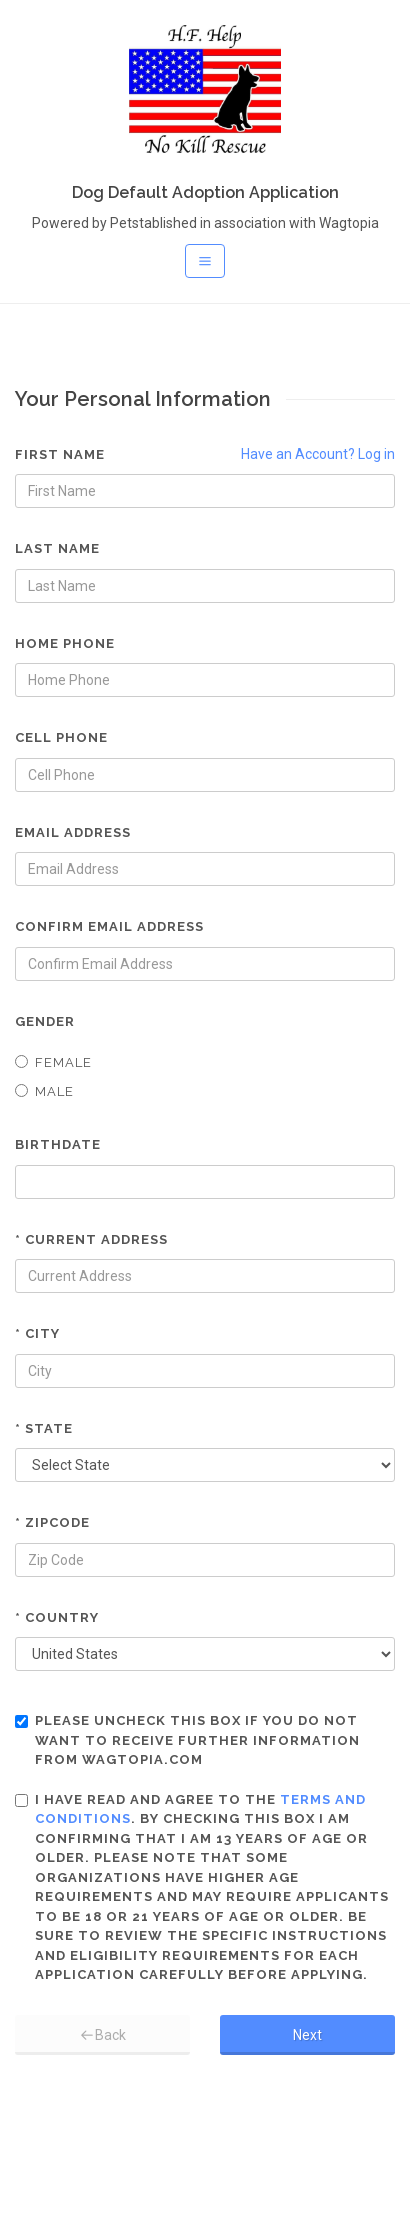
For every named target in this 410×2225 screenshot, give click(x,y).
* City (37, 1333)
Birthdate (58, 1144)
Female (53, 1062)
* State (44, 1428)
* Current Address (91, 1239)
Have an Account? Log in (318, 454)
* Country (57, 1617)
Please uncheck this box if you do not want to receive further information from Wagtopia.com (187, 1740)
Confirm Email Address (109, 926)
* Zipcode (52, 1522)
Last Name (57, 548)
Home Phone (65, 643)
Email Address (73, 832)
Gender (45, 1021)
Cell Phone (61, 737)
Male (44, 1091)
